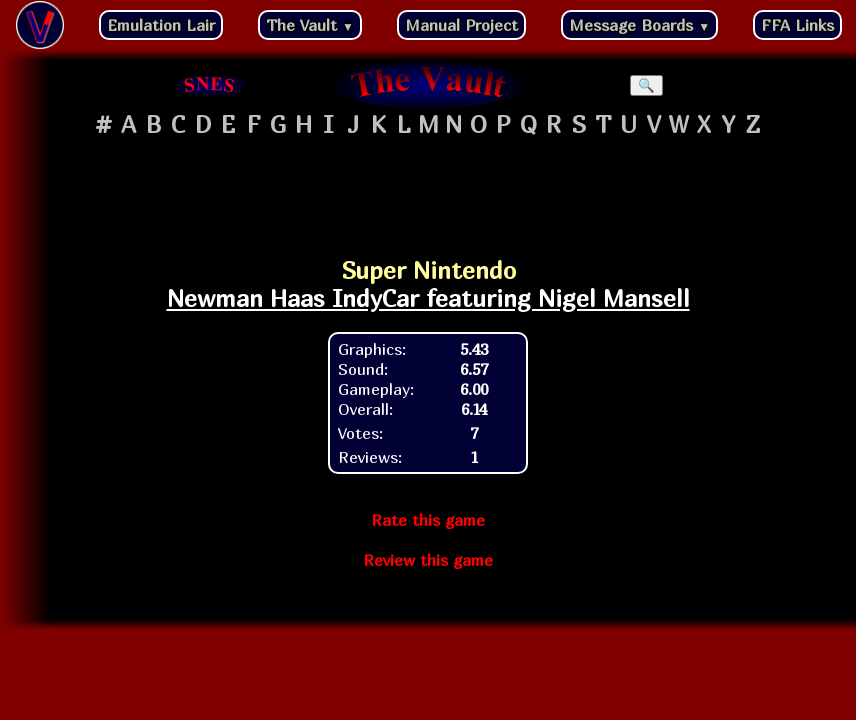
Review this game (428, 560)
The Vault (310, 25)
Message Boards (639, 25)
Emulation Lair (161, 25)
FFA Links (797, 25)
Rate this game (428, 520)
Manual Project (461, 25)
